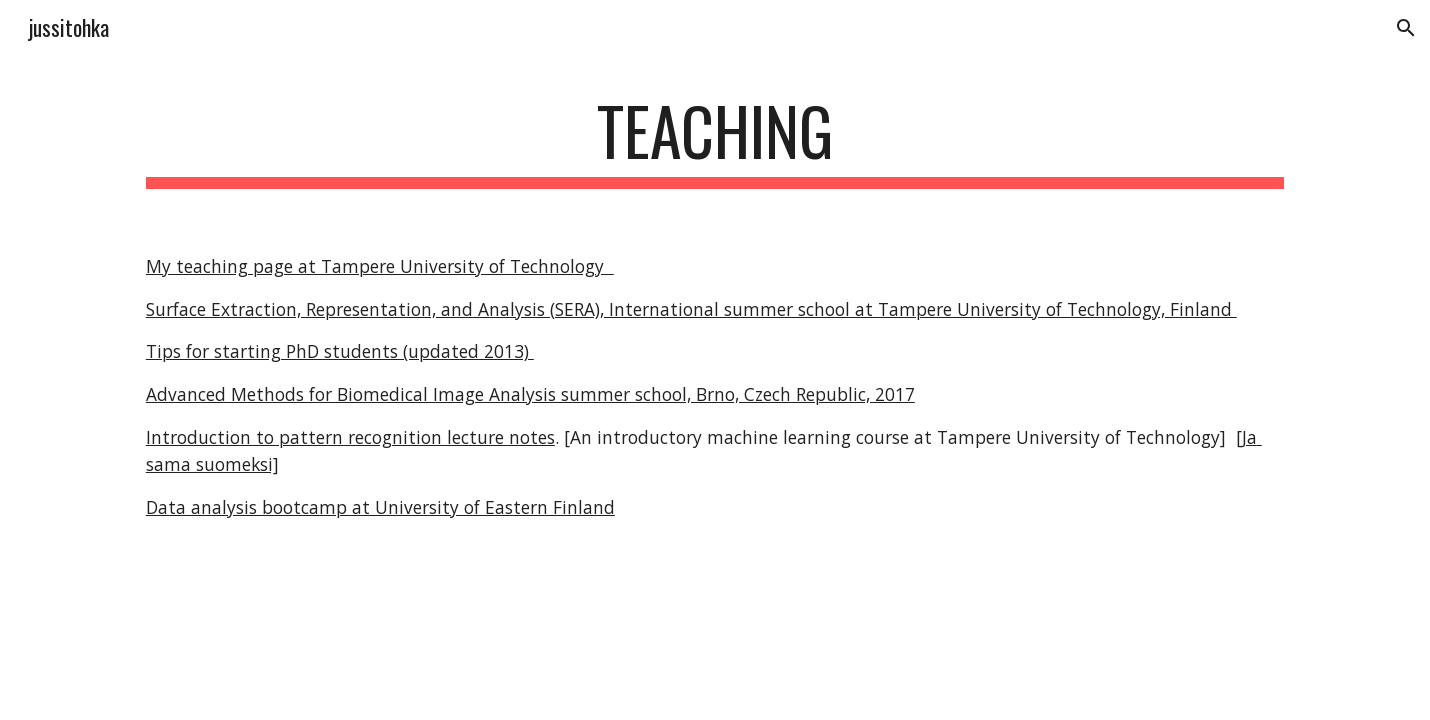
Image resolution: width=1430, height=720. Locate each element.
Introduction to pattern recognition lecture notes (350, 437)
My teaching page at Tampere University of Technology (380, 266)
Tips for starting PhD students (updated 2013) (340, 351)
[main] (715, 140)
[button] (1406, 28)
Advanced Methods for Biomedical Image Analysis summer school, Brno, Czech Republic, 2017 (530, 394)
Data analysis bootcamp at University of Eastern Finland (380, 507)
